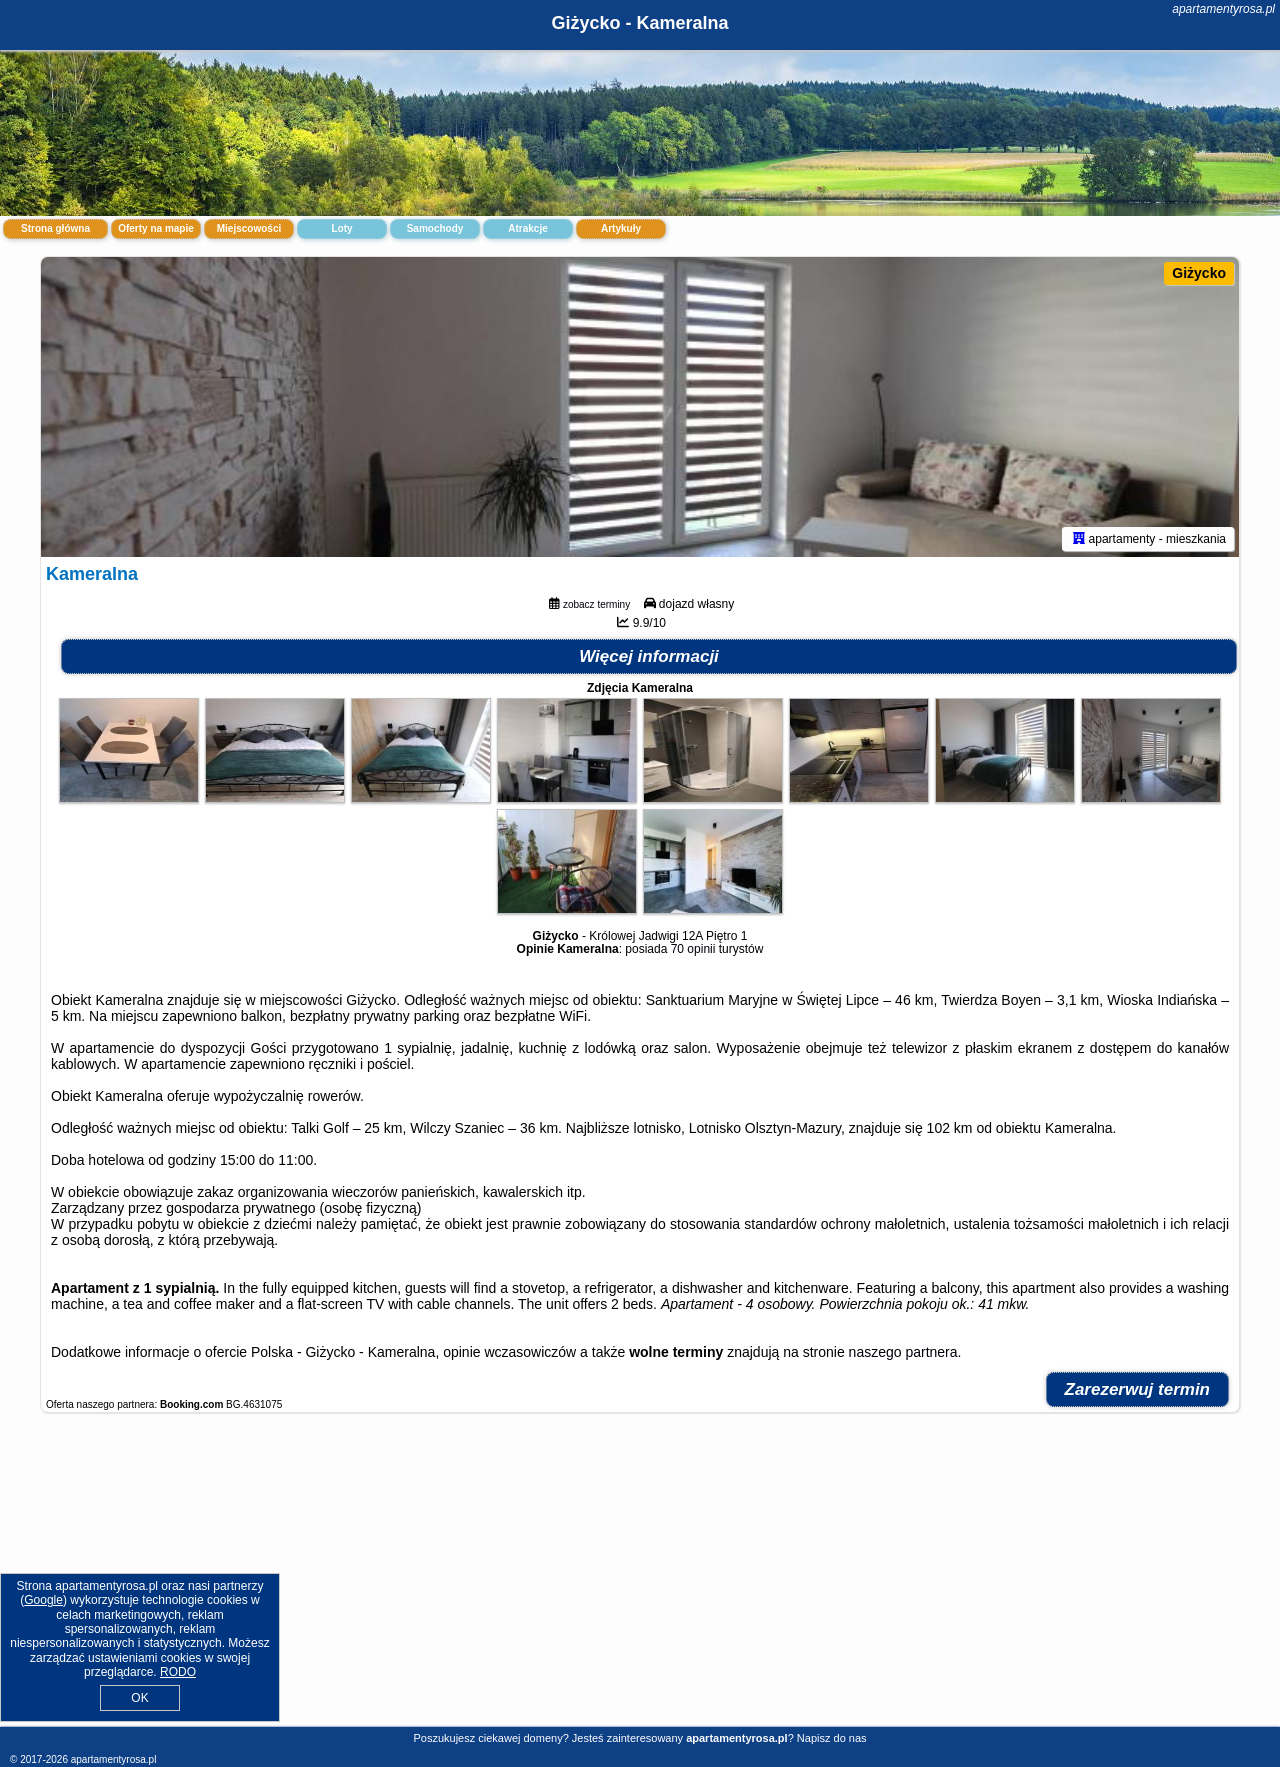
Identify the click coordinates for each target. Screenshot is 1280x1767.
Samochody (435, 228)
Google (43, 1600)
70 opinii (693, 949)
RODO (178, 1672)
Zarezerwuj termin (1138, 1389)
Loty (341, 228)
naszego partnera (903, 1352)
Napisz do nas (832, 1738)
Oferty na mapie (156, 228)
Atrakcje (527, 228)
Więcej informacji (649, 656)
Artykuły (621, 228)
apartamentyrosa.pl (1223, 9)
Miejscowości (249, 228)
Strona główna (55, 228)
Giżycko (1199, 273)
